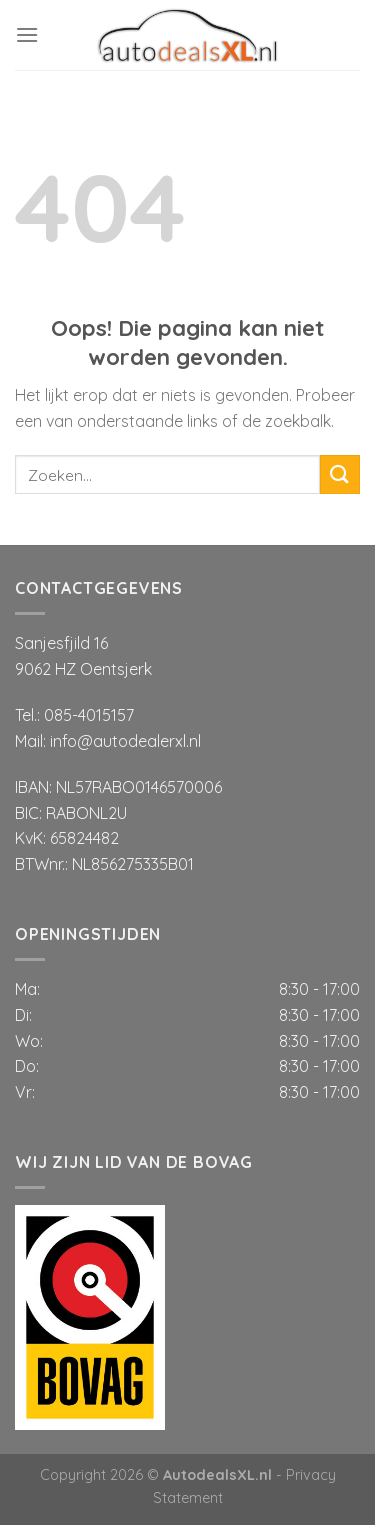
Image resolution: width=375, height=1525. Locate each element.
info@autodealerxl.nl (125, 741)
